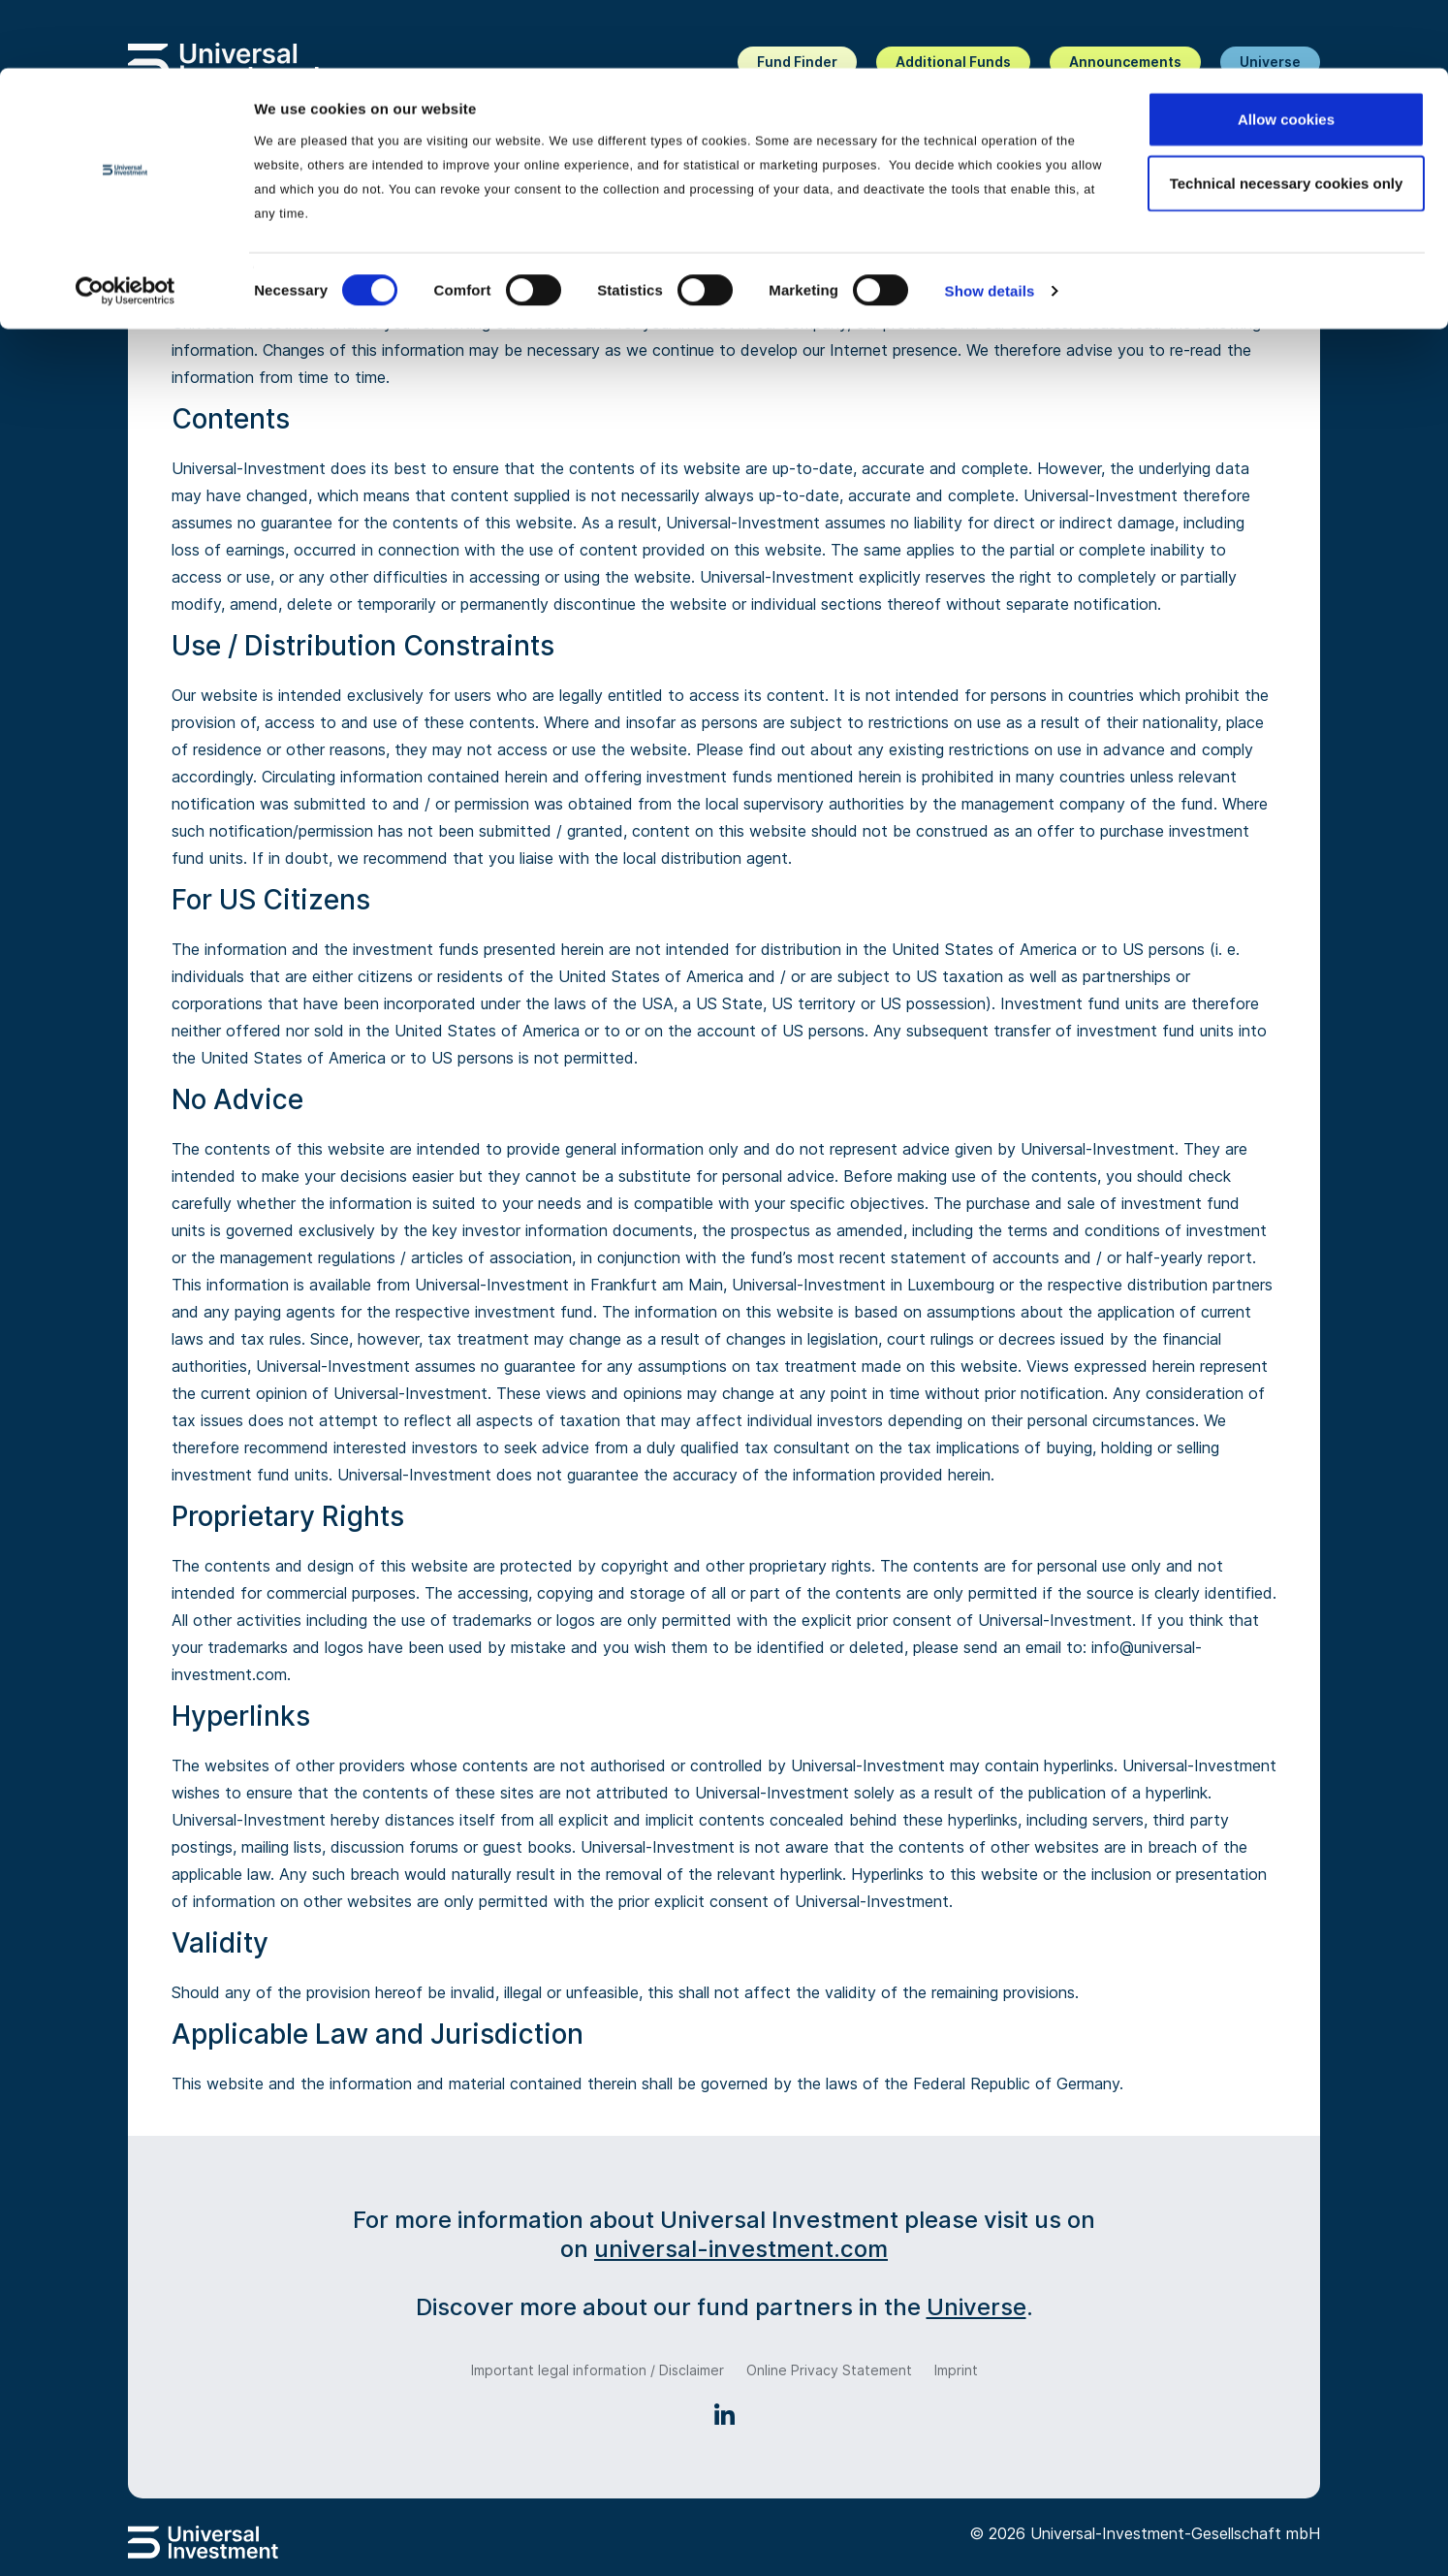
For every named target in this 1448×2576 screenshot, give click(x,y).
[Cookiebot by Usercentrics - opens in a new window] (125, 223)
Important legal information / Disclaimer (597, 2370)
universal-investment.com (741, 2249)
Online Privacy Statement (829, 2370)
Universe (976, 2307)
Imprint (956, 2370)
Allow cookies (1286, 51)
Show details (990, 222)
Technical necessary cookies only (1286, 115)
